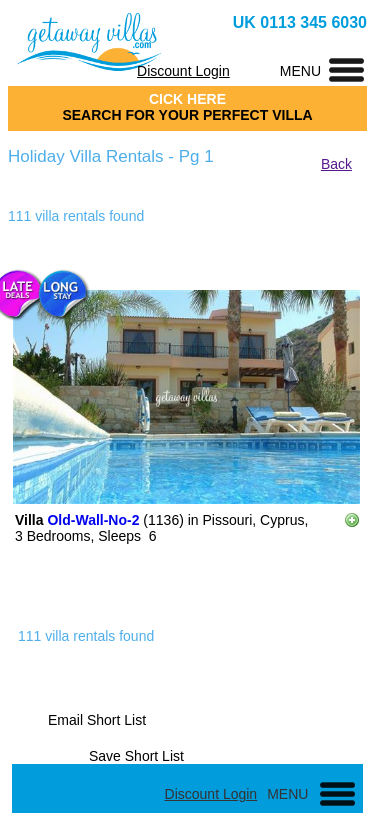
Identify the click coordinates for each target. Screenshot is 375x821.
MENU (300, 71)
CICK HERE (187, 99)
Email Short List (97, 720)
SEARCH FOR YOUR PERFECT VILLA (187, 115)
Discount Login (183, 71)
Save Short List (136, 756)
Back (336, 164)
